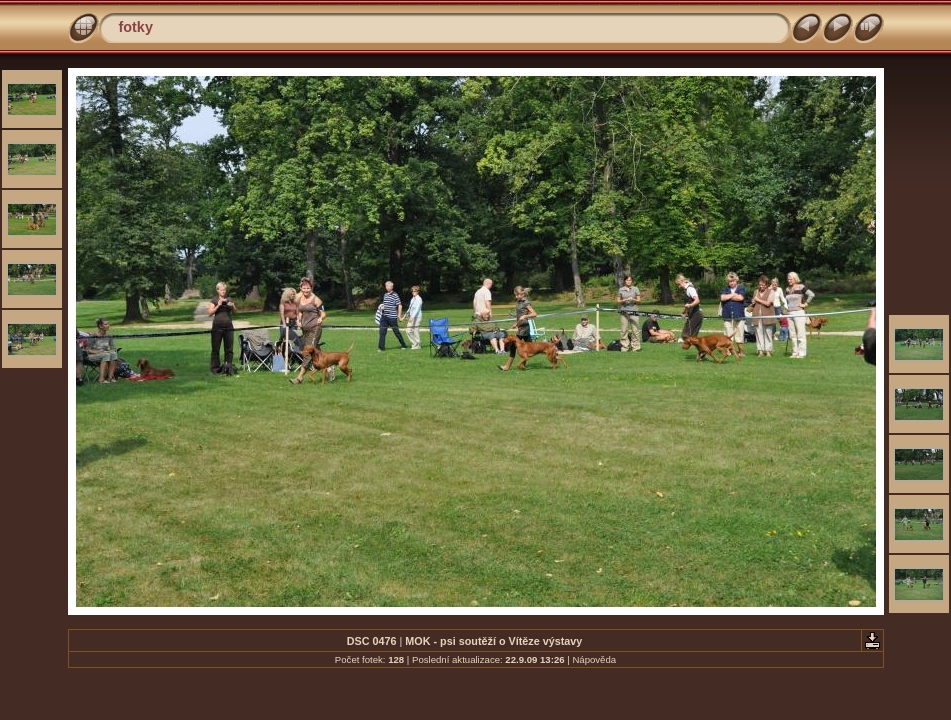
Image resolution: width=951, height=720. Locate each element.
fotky (136, 27)
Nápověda (594, 659)
